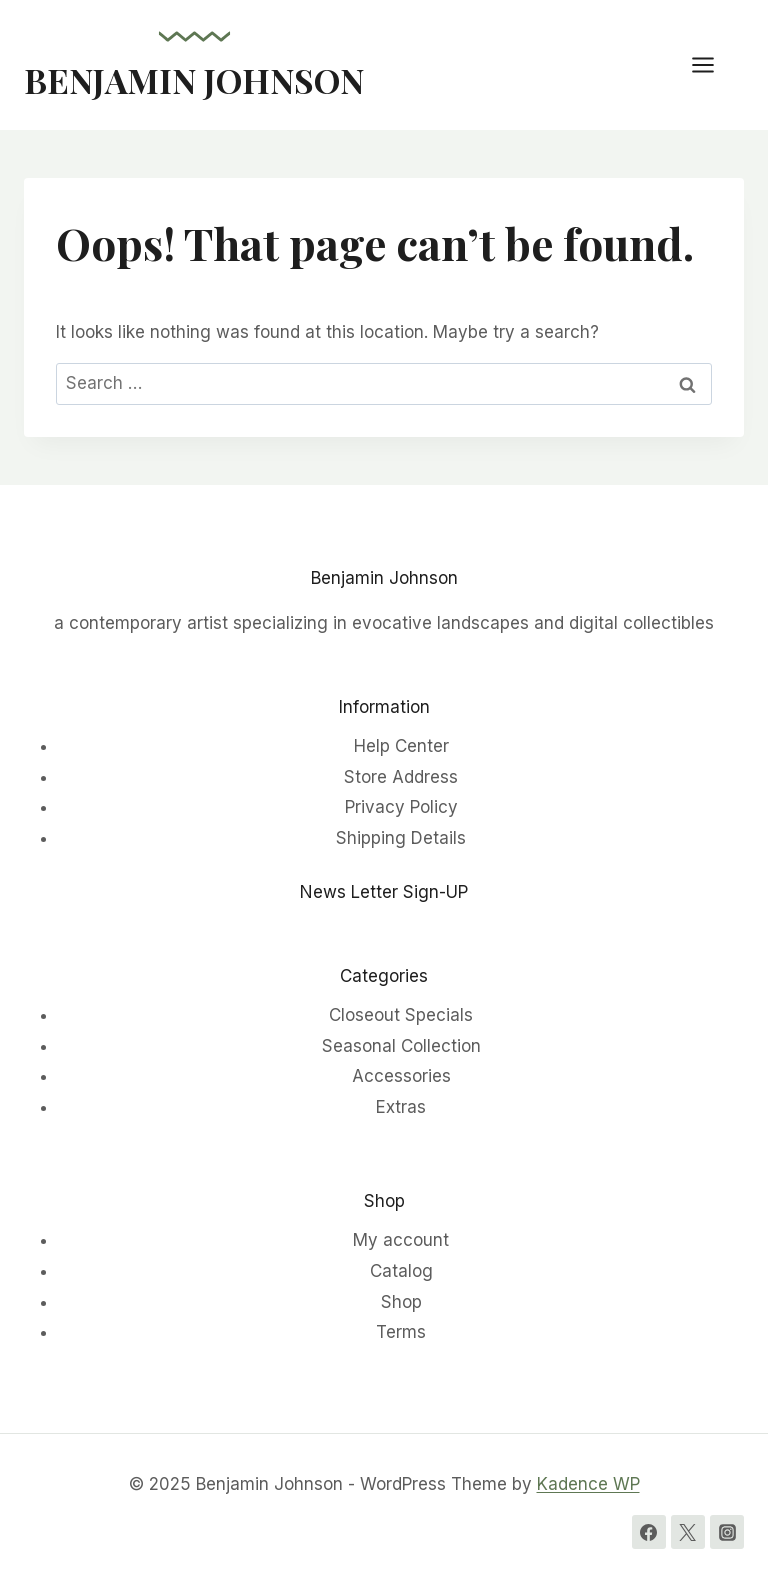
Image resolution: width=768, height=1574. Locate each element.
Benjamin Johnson (384, 578)
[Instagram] (727, 1532)
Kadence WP (588, 1484)
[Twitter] (688, 1532)
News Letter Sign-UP (384, 892)
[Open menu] (713, 64)
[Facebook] (649, 1532)
